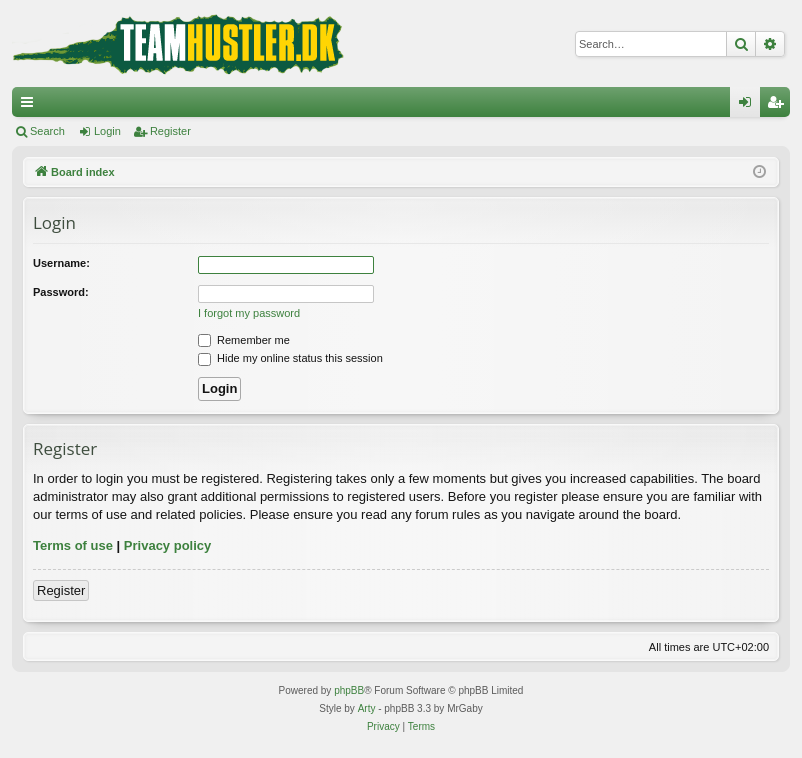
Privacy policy (167, 545)
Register (170, 131)
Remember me (244, 340)
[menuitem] (383, 727)
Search (47, 131)
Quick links (31, 106)
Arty (367, 708)
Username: (61, 263)
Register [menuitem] (779, 106)
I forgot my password (249, 313)
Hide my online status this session (290, 358)
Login (107, 131)
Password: (61, 292)
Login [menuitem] (749, 106)
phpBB (349, 690)
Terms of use (73, 545)
